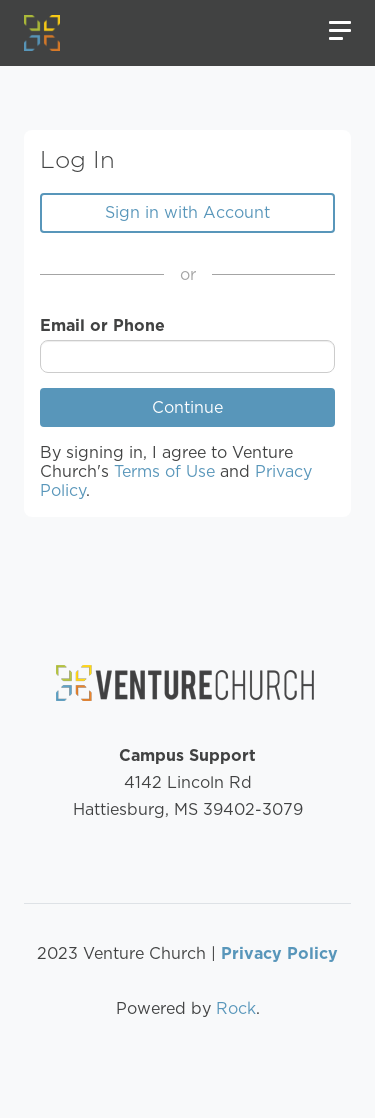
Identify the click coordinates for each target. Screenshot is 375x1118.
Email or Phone (102, 325)
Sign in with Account (187, 212)
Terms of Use (164, 471)
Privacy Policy (279, 953)
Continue (187, 407)
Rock (236, 1008)
